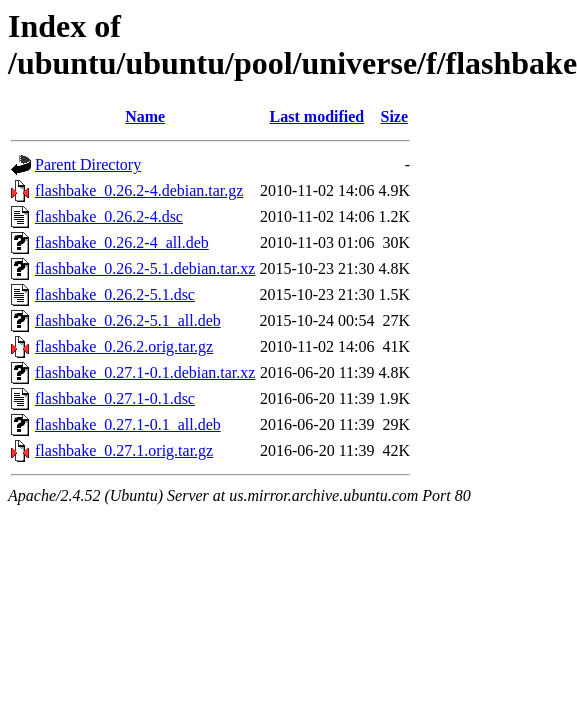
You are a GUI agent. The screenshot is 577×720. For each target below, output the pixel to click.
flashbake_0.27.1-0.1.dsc (115, 398)
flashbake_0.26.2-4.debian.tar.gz (139, 190)
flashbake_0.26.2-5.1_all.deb (128, 320)
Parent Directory (88, 164)
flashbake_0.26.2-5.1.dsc (115, 294)
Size (394, 116)
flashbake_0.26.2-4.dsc (109, 216)
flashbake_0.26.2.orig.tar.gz (124, 346)
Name (145, 116)
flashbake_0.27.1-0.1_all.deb (128, 424)
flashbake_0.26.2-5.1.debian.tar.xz (145, 268)
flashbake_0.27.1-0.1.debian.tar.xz (145, 372)
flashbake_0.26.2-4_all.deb (122, 242)
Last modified (317, 116)
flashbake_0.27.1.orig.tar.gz (124, 450)
